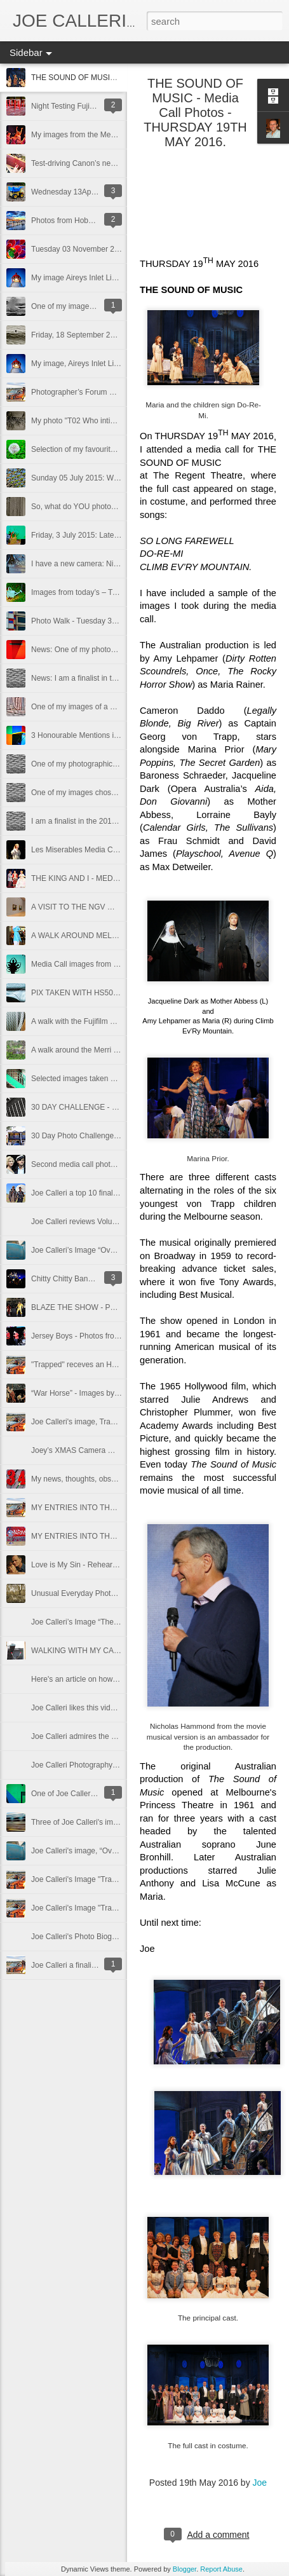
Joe (260, 2482)
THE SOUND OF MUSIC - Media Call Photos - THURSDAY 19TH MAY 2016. (195, 112)
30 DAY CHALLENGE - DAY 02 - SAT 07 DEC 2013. (119, 1107)
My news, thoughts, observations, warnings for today (119, 1479)
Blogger (184, 2569)
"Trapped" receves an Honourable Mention (103, 1364)
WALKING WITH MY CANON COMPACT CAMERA (118, 1650)
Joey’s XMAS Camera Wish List (84, 1450)
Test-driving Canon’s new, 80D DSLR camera (107, 163)
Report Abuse (221, 2569)
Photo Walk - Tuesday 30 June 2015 (92, 621)
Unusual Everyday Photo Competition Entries (107, 1593)
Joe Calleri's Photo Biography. (82, 1936)
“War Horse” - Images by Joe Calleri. (92, 1393)
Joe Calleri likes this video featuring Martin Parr (111, 1707)
